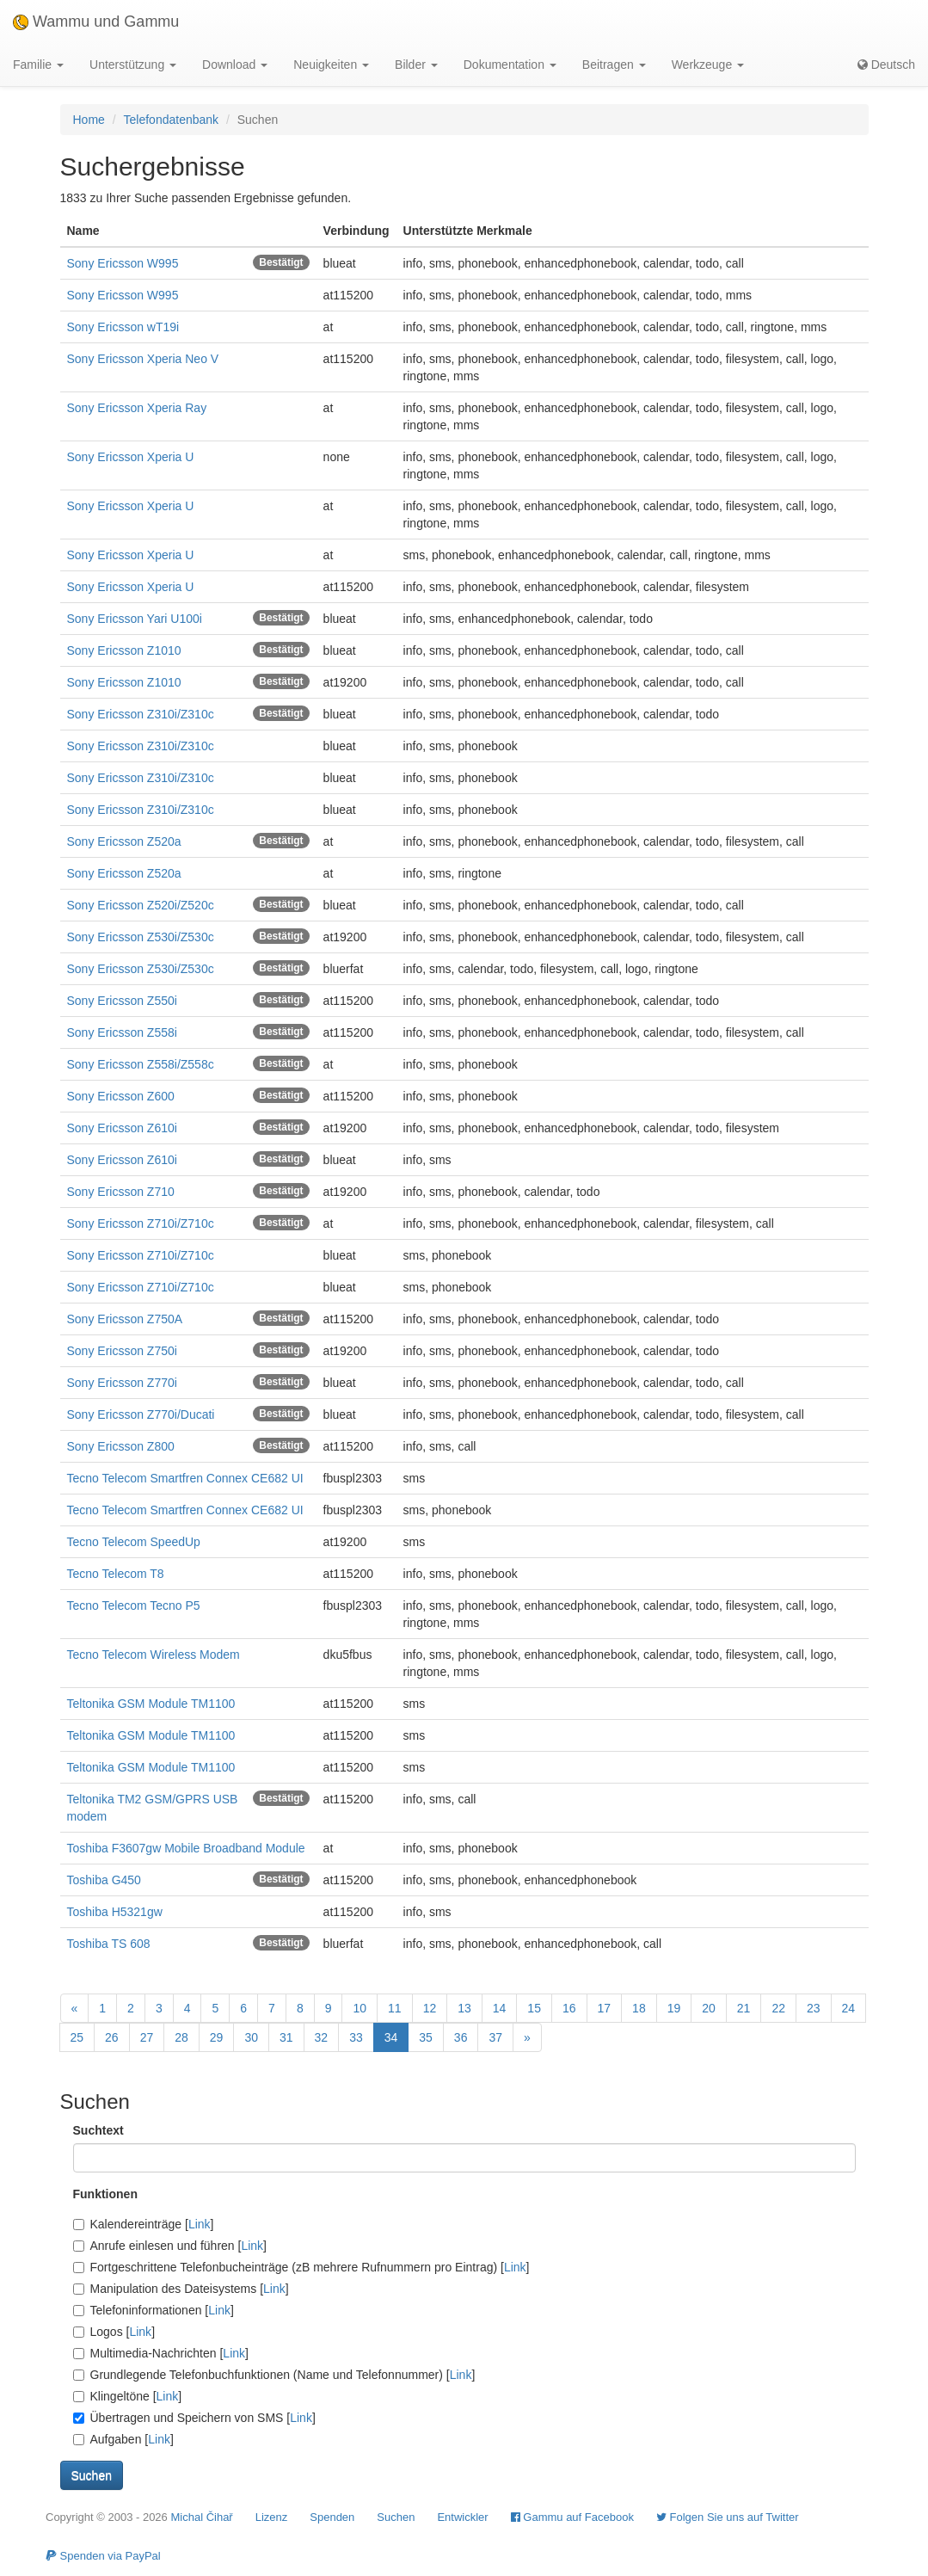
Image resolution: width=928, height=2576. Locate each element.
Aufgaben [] (123, 2439)
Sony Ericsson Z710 (121, 1192)
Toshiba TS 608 (109, 1943)
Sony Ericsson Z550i (122, 1001)
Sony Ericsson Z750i (122, 1351)
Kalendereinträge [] (143, 2224)
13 (464, 2008)
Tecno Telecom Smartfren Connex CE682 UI (185, 1478)
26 (112, 2037)
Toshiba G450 (104, 1880)
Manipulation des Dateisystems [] (181, 2289)
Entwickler (462, 2517)
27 (147, 2037)
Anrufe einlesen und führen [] (170, 2245)
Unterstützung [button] (132, 64)
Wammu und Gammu (96, 21)
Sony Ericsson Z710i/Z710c (140, 1223)
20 (709, 2008)
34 (391, 2037)
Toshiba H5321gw (115, 1912)
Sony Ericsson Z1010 (124, 650)
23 (813, 2008)
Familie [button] (38, 64)
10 (359, 2008)
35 (426, 2037)
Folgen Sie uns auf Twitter (727, 2517)
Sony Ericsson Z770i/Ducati (141, 1414)
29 (217, 2037)
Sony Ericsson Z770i (122, 1383)
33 (356, 2037)
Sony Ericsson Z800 (121, 1446)
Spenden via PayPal (103, 2555)
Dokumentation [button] (510, 64)
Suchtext (98, 2130)
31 (286, 2037)
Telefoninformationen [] (153, 2310)
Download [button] (234, 64)
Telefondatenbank (171, 119)
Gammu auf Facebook (572, 2517)
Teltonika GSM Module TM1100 (151, 1703)
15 (534, 2008)
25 (77, 2037)
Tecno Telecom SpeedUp (133, 1542)
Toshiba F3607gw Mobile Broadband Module (186, 1848)
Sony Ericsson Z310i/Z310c (140, 714)
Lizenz (271, 2517)
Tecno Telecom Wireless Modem (153, 1654)
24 (849, 2008)
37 (495, 2037)
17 (604, 2008)
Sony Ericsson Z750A (125, 1319)
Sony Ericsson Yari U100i (134, 619)
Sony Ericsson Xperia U (130, 457)
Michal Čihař (201, 2517)
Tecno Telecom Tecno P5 (133, 1605)
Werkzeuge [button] (708, 64)
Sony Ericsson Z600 (121, 1096)
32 (322, 2037)
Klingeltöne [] (127, 2396)
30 (251, 2037)
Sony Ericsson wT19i (123, 327)
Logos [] (114, 2332)
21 (744, 2008)
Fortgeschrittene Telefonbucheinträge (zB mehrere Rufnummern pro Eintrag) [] (301, 2267)
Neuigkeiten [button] (331, 64)
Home (89, 119)
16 (569, 2008)
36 (461, 2037)
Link (199, 2224)
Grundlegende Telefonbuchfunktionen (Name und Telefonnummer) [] (274, 2375)
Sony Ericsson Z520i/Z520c (140, 905)
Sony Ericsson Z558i (122, 1032)
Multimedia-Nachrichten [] (161, 2353)
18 (639, 2008)
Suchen (396, 2517)
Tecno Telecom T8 (115, 1574)
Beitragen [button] (614, 64)
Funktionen (105, 2194)
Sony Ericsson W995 (123, 263)
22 (778, 2008)
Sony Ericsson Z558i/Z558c (140, 1064)
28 (181, 2037)
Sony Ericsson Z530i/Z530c (140, 937)
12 (430, 2008)
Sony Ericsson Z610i (122, 1128)
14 (500, 2008)
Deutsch (886, 64)
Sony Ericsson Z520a (124, 841)
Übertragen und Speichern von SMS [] (194, 2418)
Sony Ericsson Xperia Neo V (143, 359)
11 (395, 2008)
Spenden (332, 2517)
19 (674, 2008)
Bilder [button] (416, 64)
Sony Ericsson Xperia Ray (137, 408)
